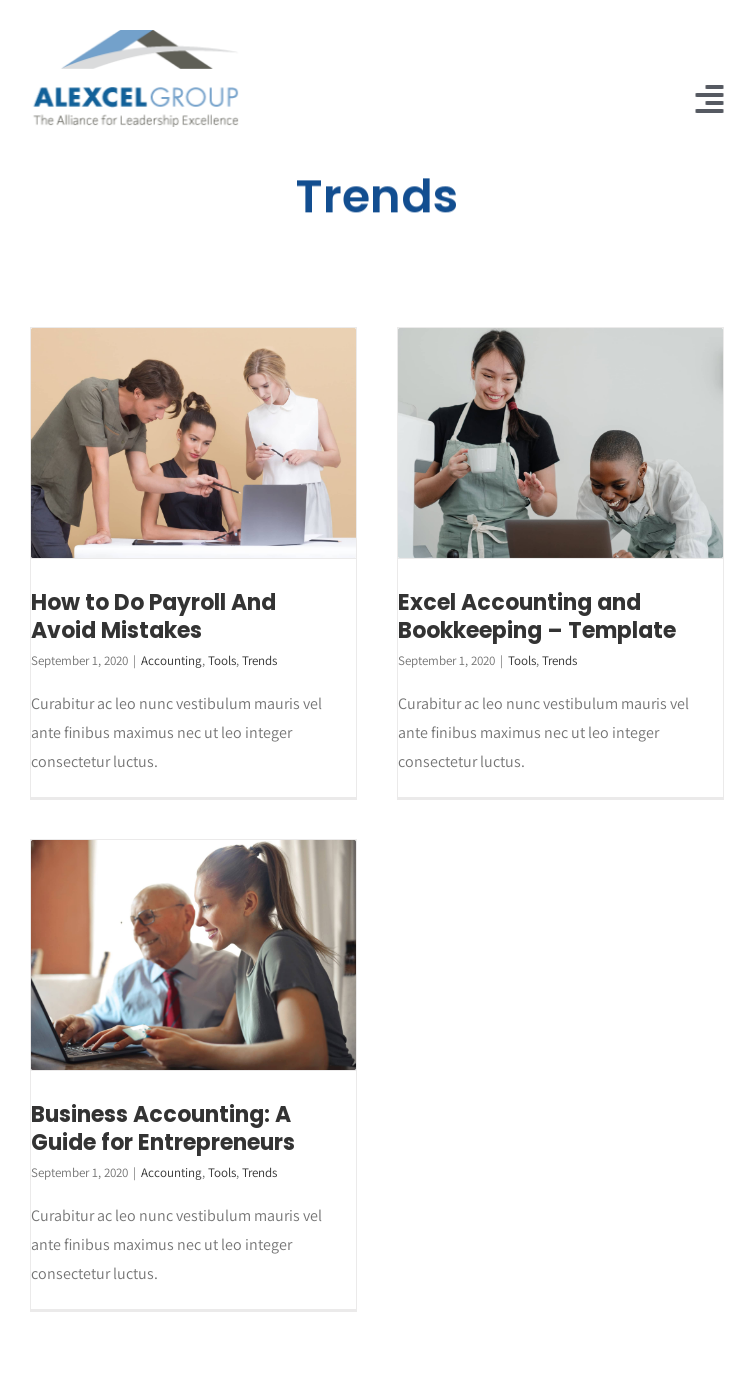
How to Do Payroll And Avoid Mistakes (153, 617)
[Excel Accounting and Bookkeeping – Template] (560, 442)
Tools (222, 660)
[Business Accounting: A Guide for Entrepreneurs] (193, 954)
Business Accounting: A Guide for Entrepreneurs (163, 1129)
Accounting (171, 660)
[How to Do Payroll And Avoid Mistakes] (193, 442)
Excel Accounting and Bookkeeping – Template (537, 617)
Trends (259, 660)
